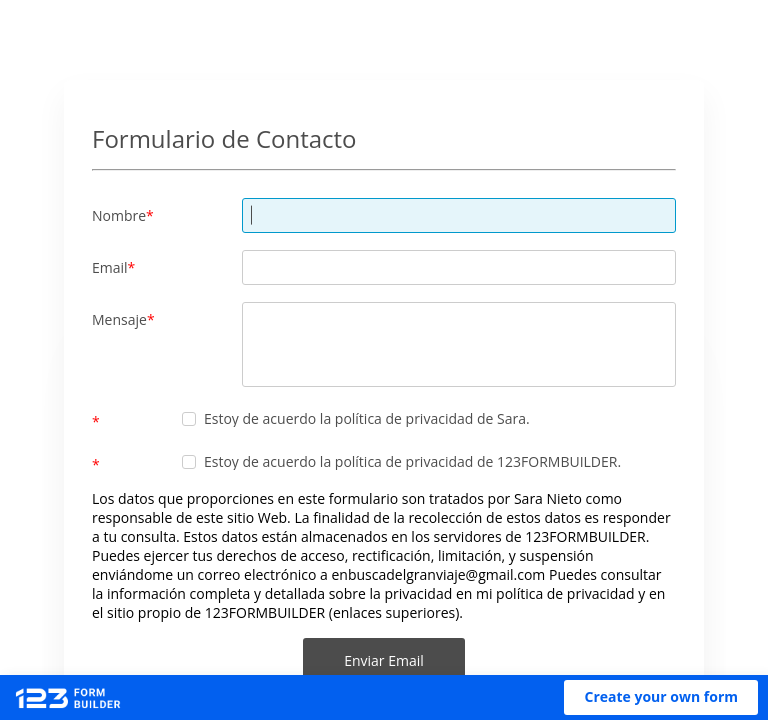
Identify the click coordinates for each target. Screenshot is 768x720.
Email (110, 267)
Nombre (119, 215)
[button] (661, 697)
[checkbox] (189, 419)
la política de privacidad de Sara (423, 418)
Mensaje (119, 319)
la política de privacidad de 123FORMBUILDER (469, 461)
